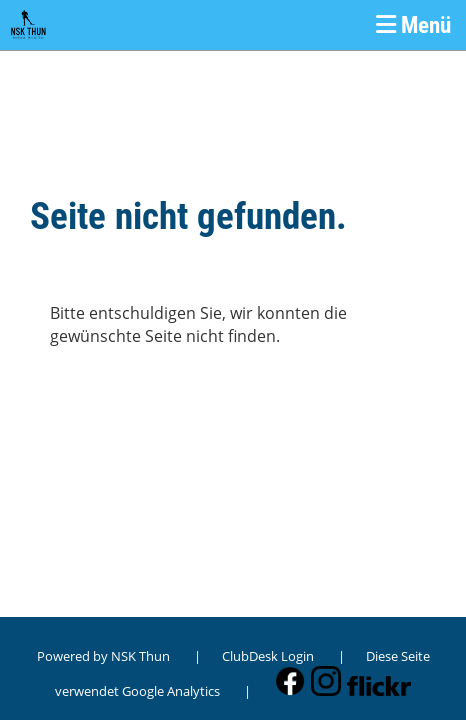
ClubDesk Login (268, 656)
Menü (413, 25)
